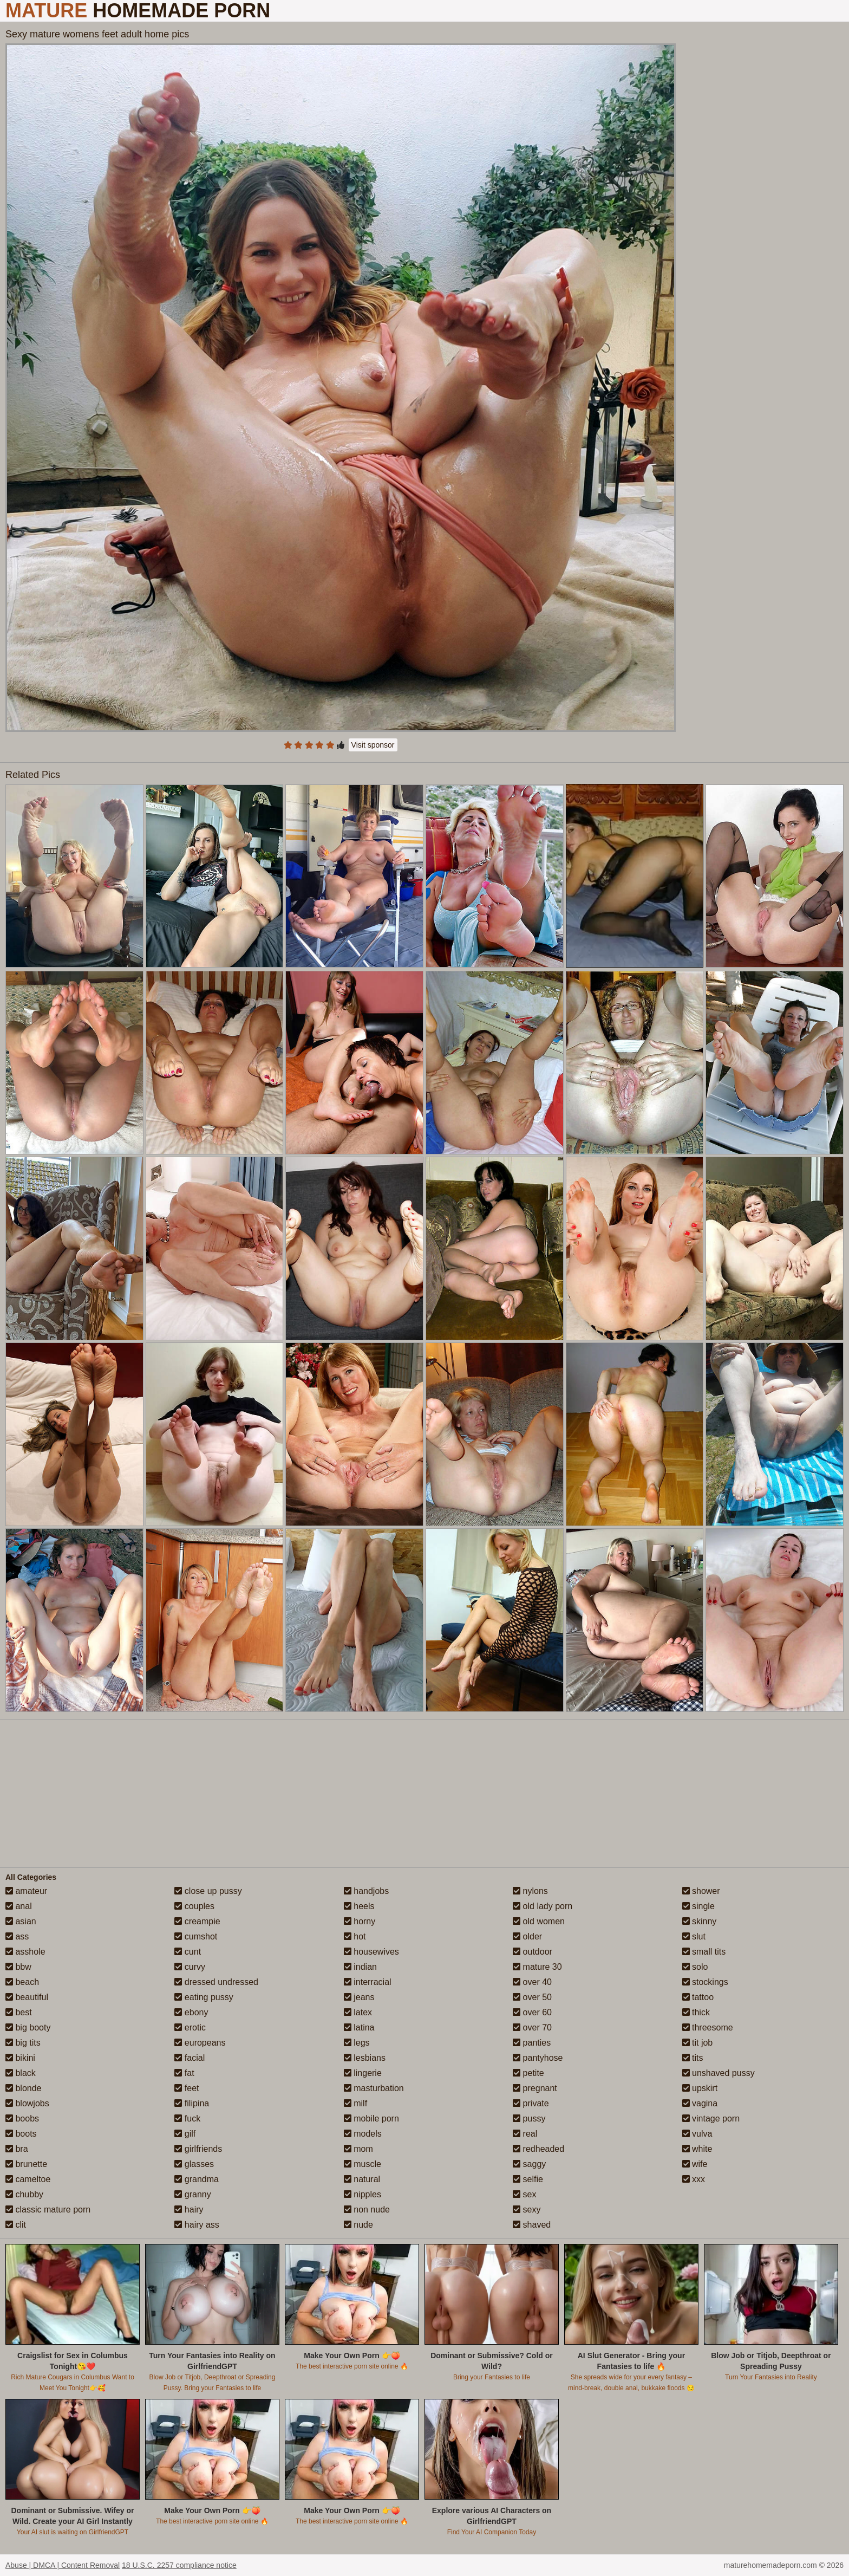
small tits (704, 1951)
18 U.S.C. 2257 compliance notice (179, 2565)
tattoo (698, 1997)
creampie (197, 1921)
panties (532, 2042)
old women (539, 1921)
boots (21, 2133)
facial (189, 2057)
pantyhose (538, 2057)
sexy (526, 2209)
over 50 (532, 1997)
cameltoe (27, 2179)
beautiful (26, 1997)
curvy (189, 1966)
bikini (20, 2057)
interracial (367, 1982)
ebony (191, 2012)
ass (17, 1936)
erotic (190, 2027)
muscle (362, 2164)
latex (358, 2012)
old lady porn (542, 1906)
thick (696, 2012)
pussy (529, 2118)
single (698, 1906)
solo (695, 1966)
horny (359, 1921)
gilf (184, 2133)
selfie (528, 2179)
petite (528, 2073)
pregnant (535, 2088)
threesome (707, 2027)
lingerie (363, 2073)
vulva (697, 2133)
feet (186, 2088)
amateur (26, 1891)
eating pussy (203, 1997)
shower (701, 1891)
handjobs (366, 1891)
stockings (705, 1982)
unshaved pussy (718, 2073)
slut (694, 1936)
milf (355, 2103)
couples (194, 1906)
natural (362, 2179)
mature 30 (537, 1966)
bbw (18, 1966)
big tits (23, 2042)
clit (15, 2224)
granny (192, 2194)
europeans (199, 2042)
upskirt (700, 2088)
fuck (187, 2118)
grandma (196, 2179)
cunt (187, 1951)
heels (359, 1906)
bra (16, 2148)
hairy (188, 2209)
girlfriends (198, 2148)
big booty (27, 2027)
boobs (22, 2118)
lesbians (365, 2057)
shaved (532, 2224)
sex (524, 2194)
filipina (191, 2103)
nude (358, 2224)
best (18, 2012)
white (697, 2148)
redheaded (538, 2148)
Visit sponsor (373, 745)
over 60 (532, 2012)
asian (20, 1921)
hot (355, 1936)
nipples (362, 2194)
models (363, 2133)
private (530, 2103)
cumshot (195, 1936)
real (525, 2133)
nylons (530, 1891)
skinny (699, 1921)
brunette (26, 2164)
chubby (24, 2194)
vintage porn (711, 2118)
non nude (367, 2209)
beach (22, 1982)
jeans (359, 1997)
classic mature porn (47, 2209)
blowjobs (27, 2103)
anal (18, 1906)
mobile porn (371, 2118)
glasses (194, 2164)
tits (692, 2057)
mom (358, 2148)
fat (184, 2073)
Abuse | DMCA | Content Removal (62, 2565)
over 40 (532, 1982)
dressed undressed (216, 1982)
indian (360, 1966)
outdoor (532, 1951)
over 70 (532, 2027)
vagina (700, 2103)
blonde (23, 2088)
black (20, 2073)
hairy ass (196, 2224)
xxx (693, 2179)
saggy (529, 2164)
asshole (25, 1951)
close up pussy (207, 1891)
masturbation (374, 2088)
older (527, 1936)
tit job (697, 2042)
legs (357, 2042)
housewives (371, 1951)
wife (695, 2164)
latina (359, 2027)
